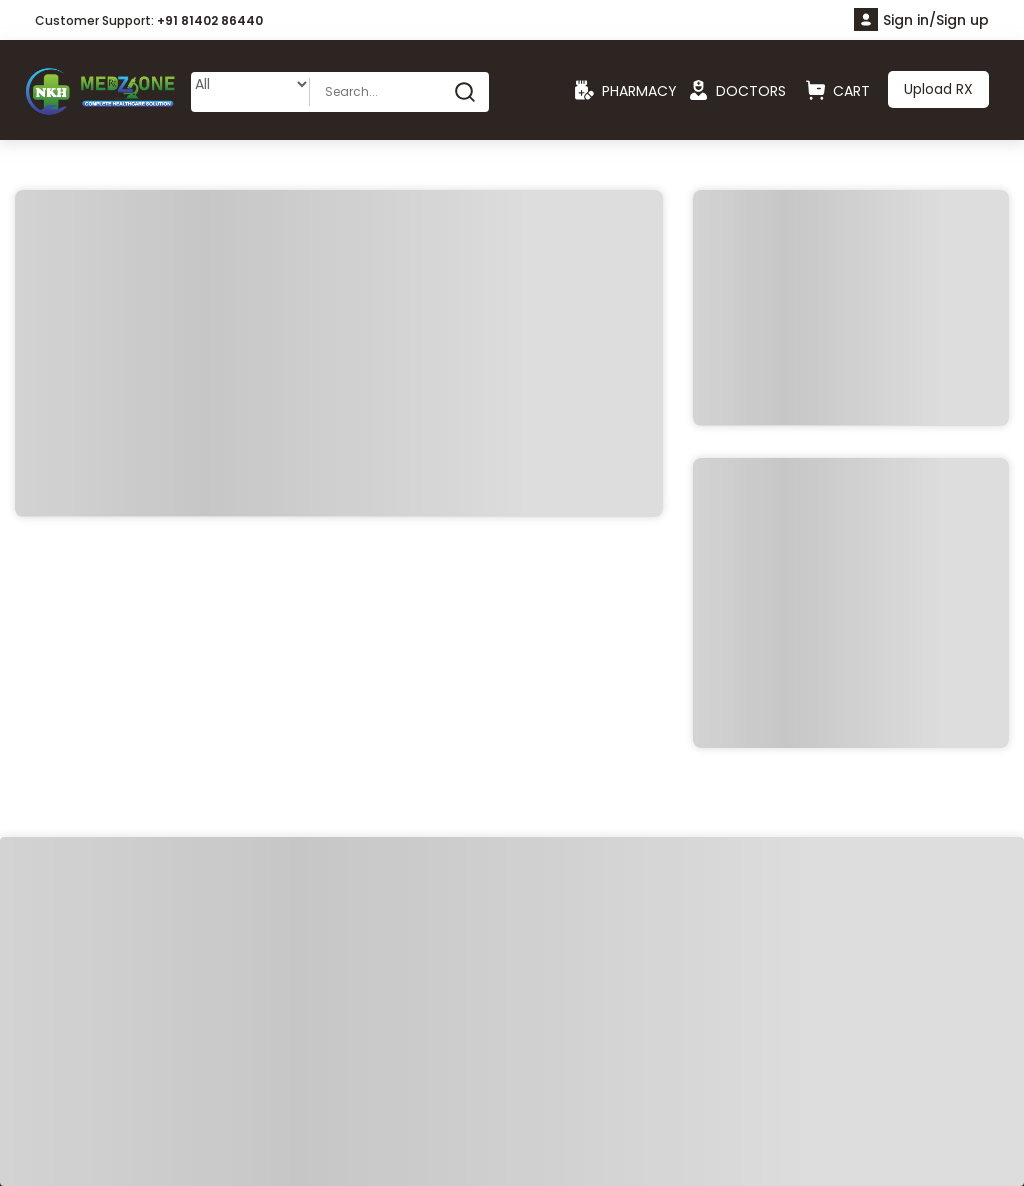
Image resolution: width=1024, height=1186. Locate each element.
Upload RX (938, 89)
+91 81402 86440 (210, 20)
